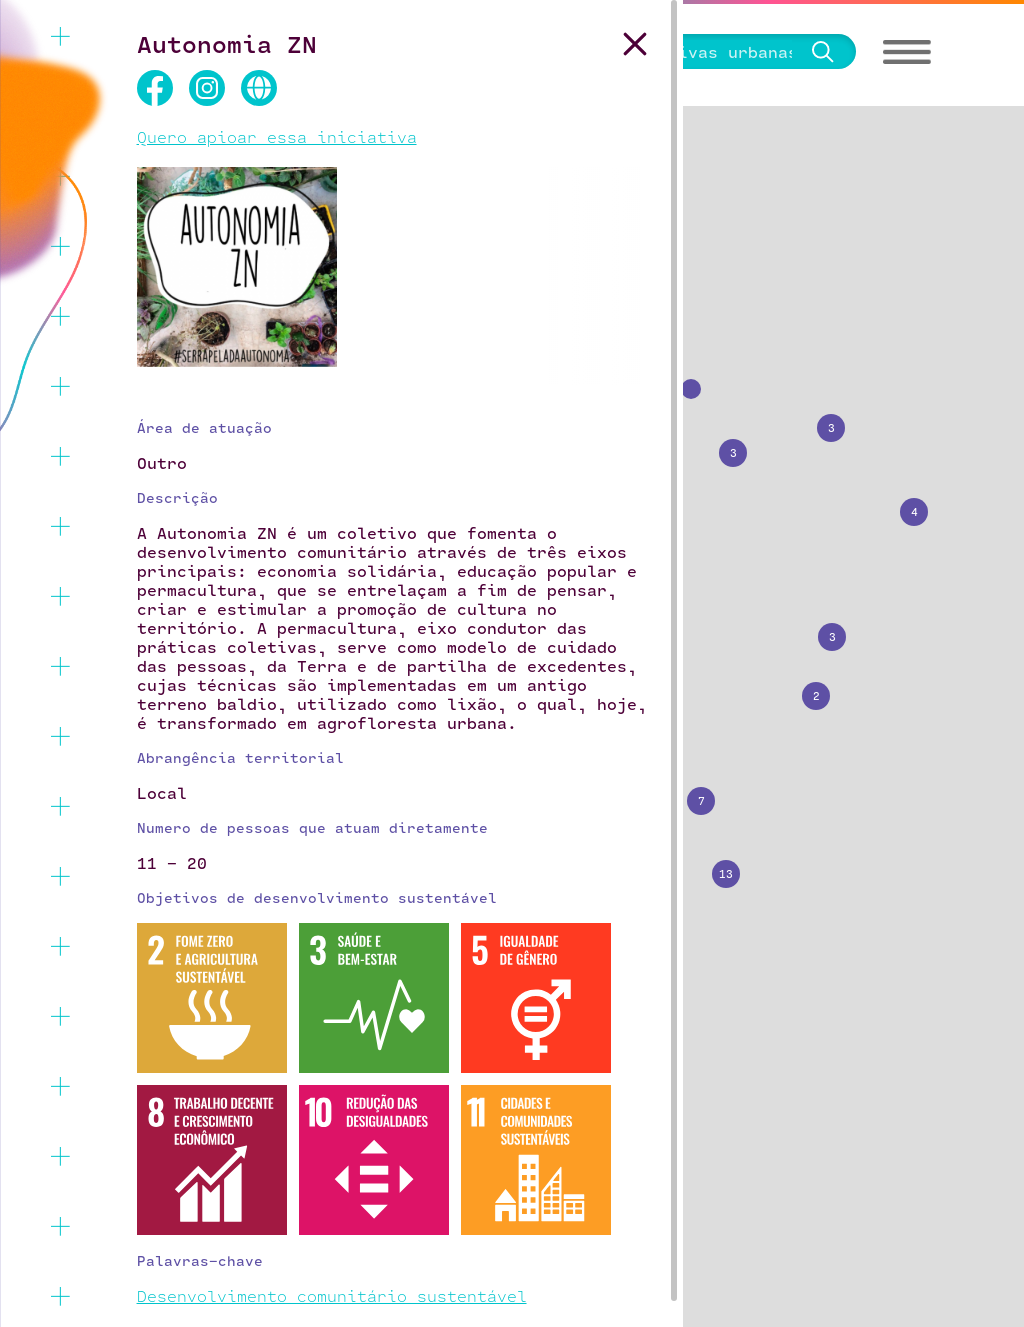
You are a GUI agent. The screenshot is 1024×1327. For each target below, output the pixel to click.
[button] (725, 445)
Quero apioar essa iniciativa (277, 136)
